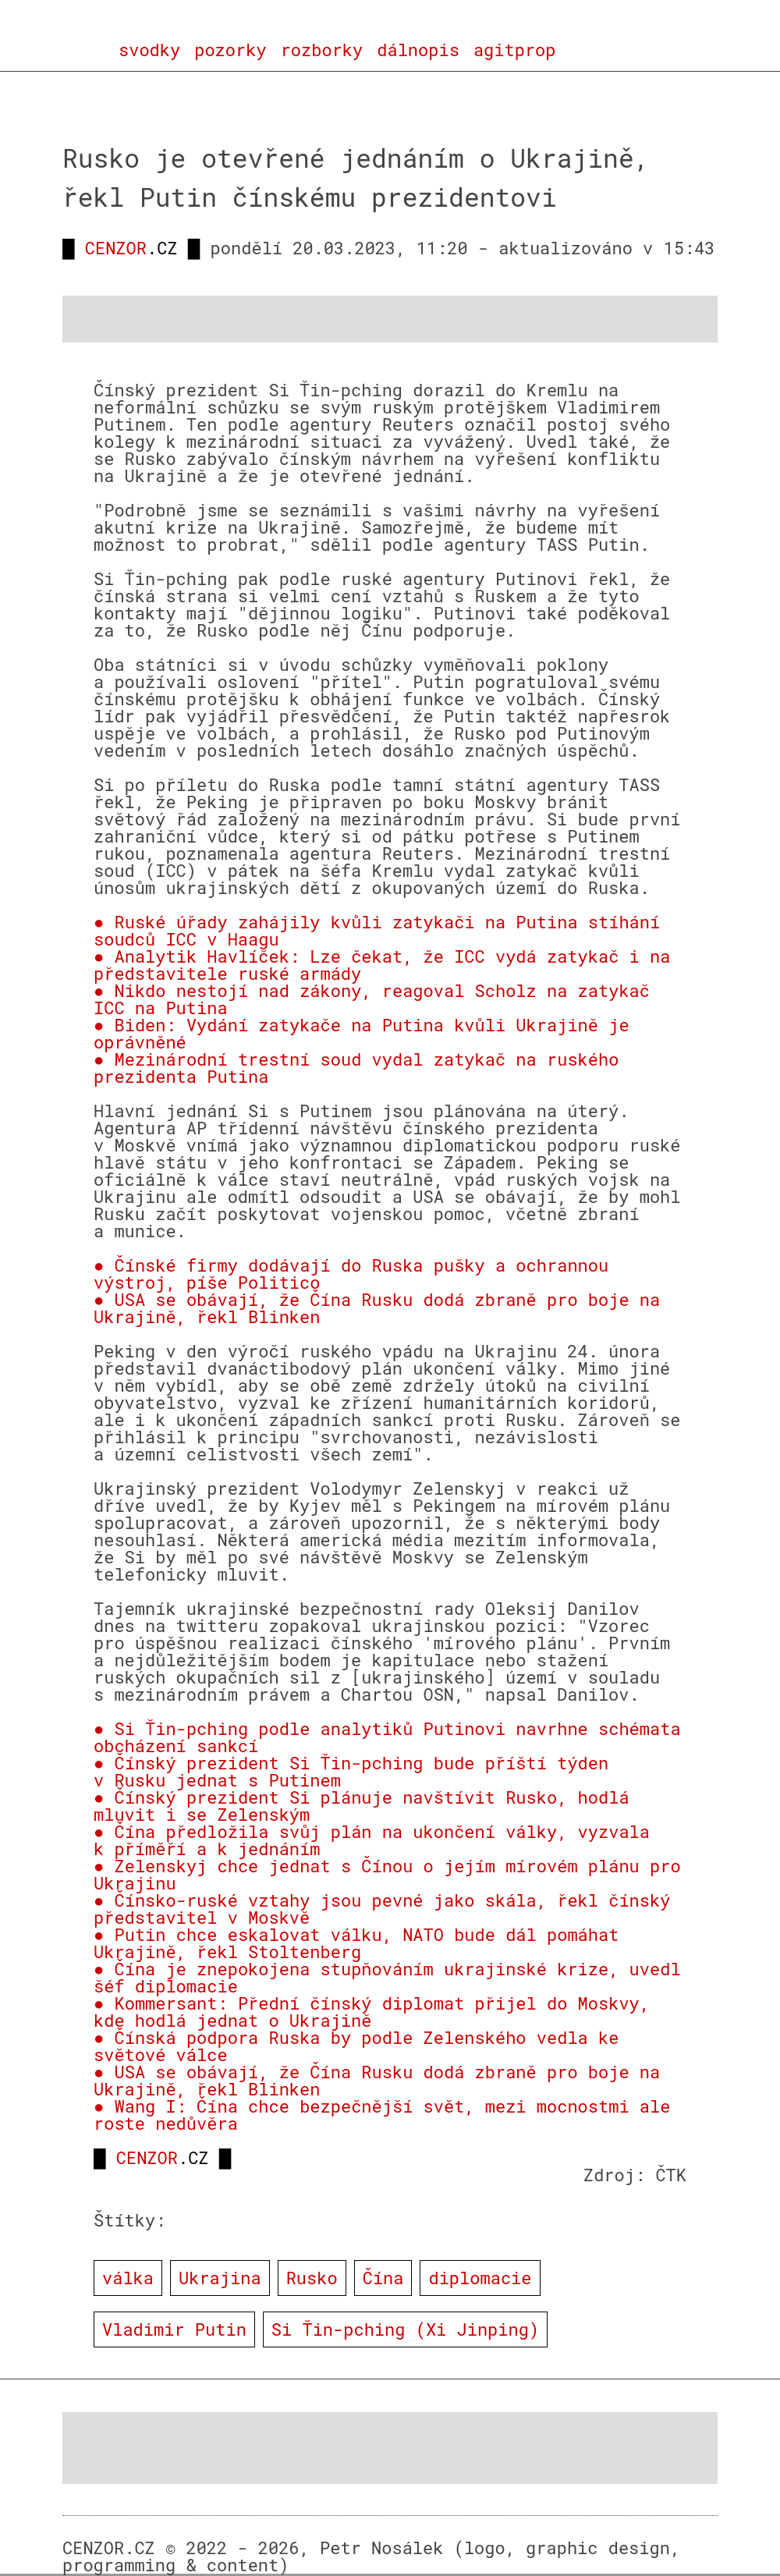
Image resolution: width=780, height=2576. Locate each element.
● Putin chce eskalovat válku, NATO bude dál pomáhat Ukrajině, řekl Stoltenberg (356, 1943)
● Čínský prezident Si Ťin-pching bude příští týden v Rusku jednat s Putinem (351, 1771)
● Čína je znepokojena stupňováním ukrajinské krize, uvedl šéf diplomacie (387, 1977)
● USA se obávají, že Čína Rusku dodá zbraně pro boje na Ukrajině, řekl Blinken (377, 1308)
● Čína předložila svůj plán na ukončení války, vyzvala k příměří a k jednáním (372, 1840)
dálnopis (418, 50)
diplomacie (479, 2277)
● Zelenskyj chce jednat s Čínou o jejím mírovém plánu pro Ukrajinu (387, 1874)
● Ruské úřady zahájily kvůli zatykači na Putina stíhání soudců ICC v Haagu (377, 930)
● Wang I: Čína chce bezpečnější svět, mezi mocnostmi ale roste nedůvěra (382, 2114)
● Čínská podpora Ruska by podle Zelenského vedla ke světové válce (356, 2046)
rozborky (322, 50)
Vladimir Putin (174, 2329)
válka (128, 2277)
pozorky (230, 50)
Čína (383, 2277)
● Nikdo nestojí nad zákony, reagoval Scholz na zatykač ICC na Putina (372, 999)
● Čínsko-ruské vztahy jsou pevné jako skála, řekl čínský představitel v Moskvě (382, 1908)
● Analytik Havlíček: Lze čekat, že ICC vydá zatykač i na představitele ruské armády (382, 965)
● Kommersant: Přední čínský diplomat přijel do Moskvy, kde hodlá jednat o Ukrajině (372, 2011)
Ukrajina (220, 2277)
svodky (149, 50)
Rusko (312, 2277)
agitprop (514, 50)
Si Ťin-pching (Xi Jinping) (405, 2329)
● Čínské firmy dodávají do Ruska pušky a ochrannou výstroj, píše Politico (351, 1273)
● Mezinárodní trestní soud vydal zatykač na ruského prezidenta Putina (356, 1068)
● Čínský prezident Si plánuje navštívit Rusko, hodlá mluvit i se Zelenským (361, 1806)
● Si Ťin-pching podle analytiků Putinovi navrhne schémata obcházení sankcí (387, 1737)
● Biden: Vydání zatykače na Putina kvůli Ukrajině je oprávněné (361, 1033)
